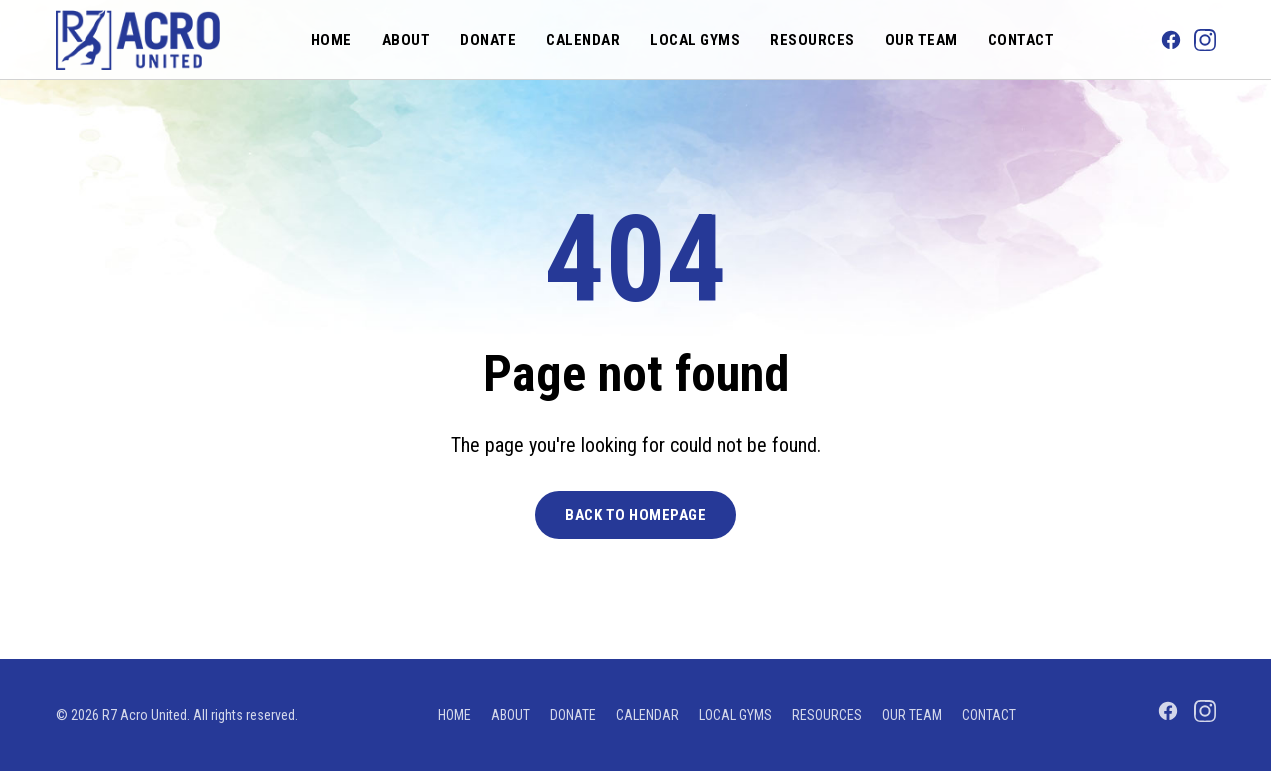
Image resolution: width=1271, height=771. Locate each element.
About (406, 40)
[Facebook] (1171, 40)
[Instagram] (1205, 40)
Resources (812, 40)
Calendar (583, 40)
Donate (488, 40)
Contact (1021, 40)
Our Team (921, 40)
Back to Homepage (635, 515)
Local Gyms (695, 40)
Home (331, 40)
